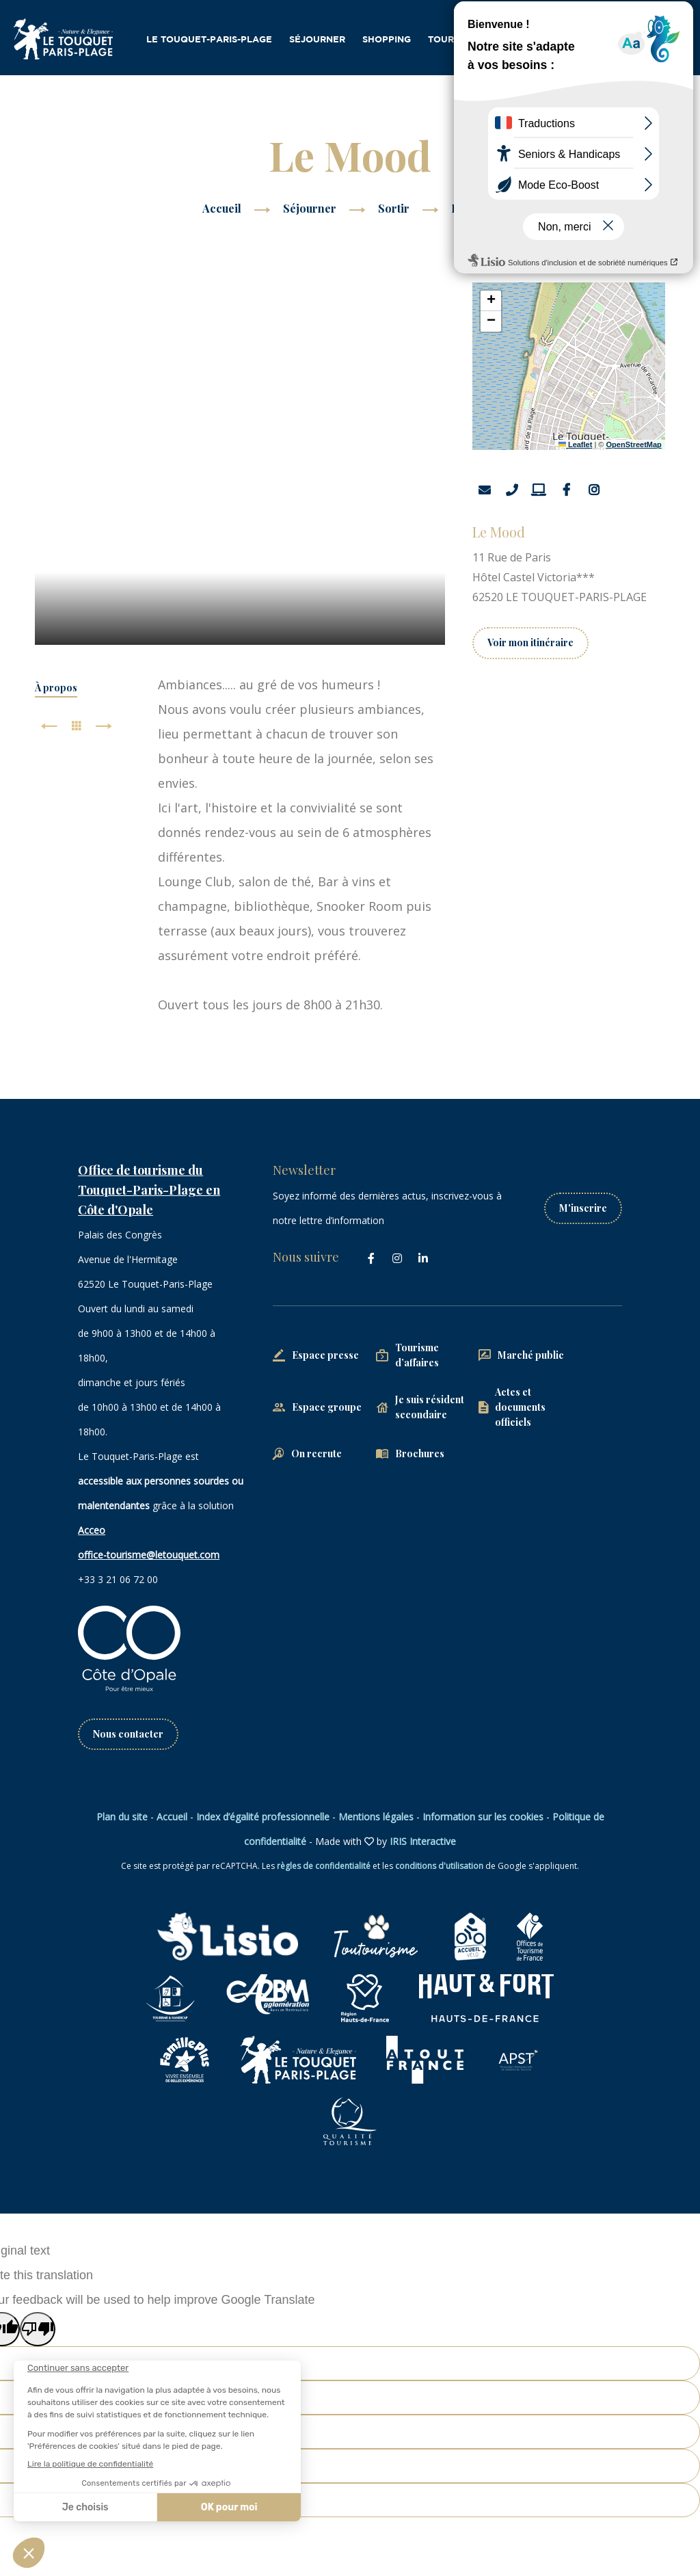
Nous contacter (128, 1733)
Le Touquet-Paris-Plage (209, 40)
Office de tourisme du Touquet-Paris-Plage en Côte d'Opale (149, 1190)
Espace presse (325, 1355)
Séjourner (317, 40)
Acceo (91, 1530)
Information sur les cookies (482, 1816)
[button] (491, 301)
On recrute (316, 1453)
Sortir (395, 208)
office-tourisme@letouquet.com (148, 1554)
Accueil (221, 208)
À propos (56, 687)
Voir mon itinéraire (530, 642)
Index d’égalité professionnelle (262, 1816)
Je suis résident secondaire (429, 1407)
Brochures (419, 1453)
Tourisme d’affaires (481, 40)
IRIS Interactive (423, 1841)
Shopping (386, 40)
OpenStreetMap (634, 444)
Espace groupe (327, 1406)
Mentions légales (376, 1816)
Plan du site (122, 1816)
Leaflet (575, 444)
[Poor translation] (37, 2329)
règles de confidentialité (324, 1866)
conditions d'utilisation (439, 1866)
